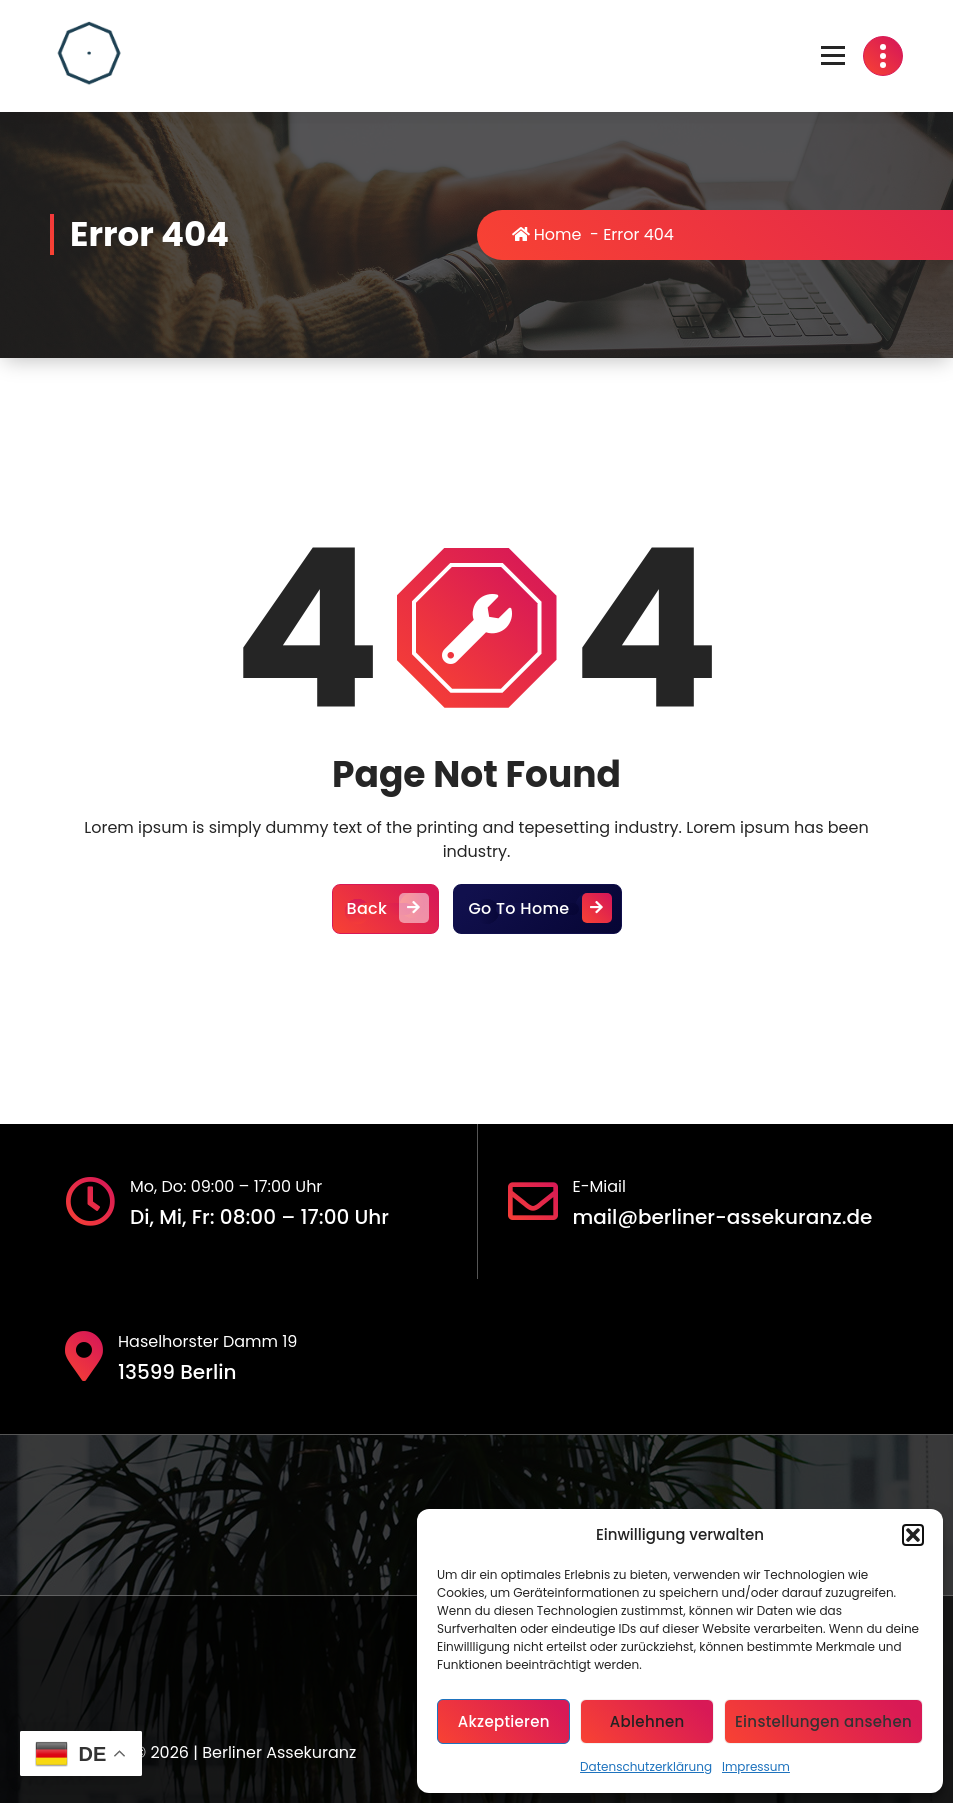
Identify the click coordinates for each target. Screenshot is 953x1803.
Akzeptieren (504, 1721)
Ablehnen (647, 1721)
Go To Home (537, 909)
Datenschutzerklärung (646, 1766)
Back (386, 909)
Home (547, 234)
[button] (913, 1535)
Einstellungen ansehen (823, 1721)
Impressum (756, 1766)
